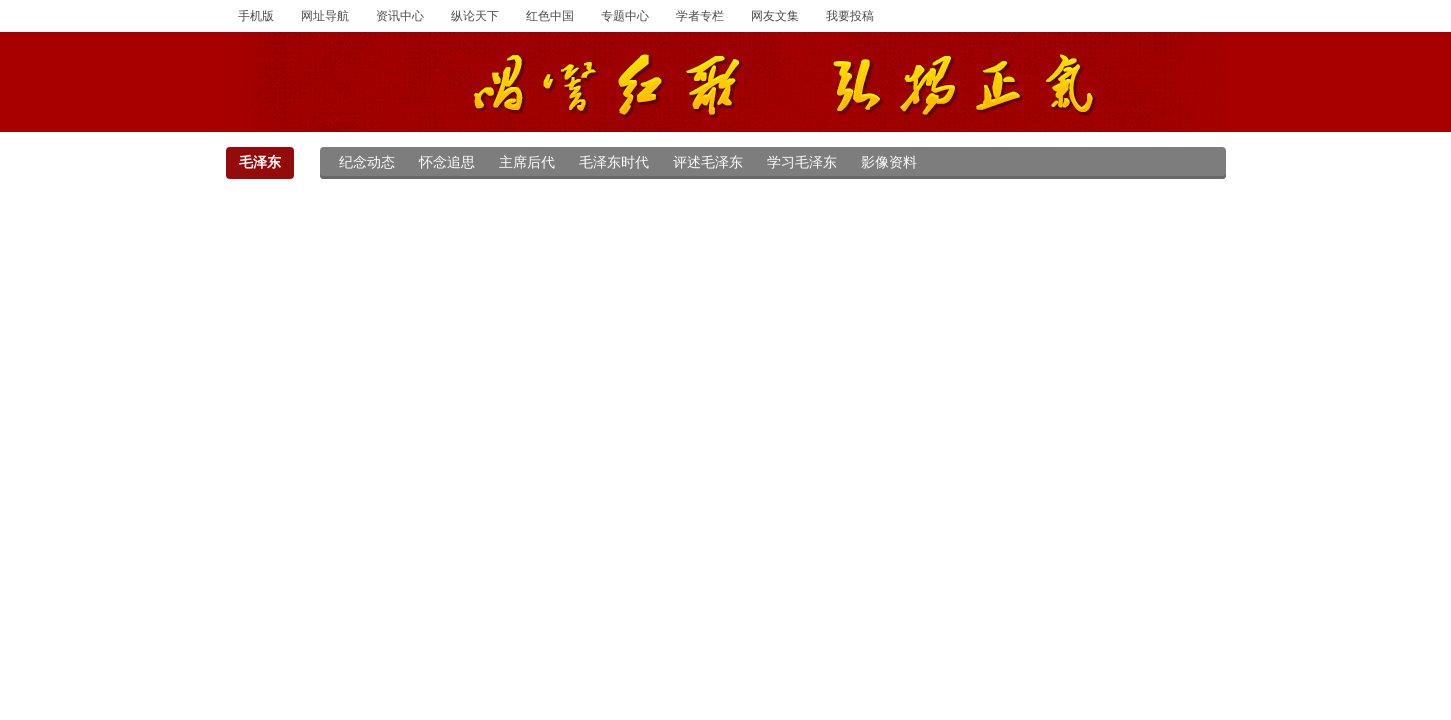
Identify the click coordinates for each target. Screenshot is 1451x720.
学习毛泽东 (802, 162)
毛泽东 (260, 162)
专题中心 (625, 16)
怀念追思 (447, 162)
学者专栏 (700, 16)
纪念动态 (367, 162)
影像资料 (889, 162)
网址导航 (325, 16)
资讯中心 (400, 16)
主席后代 (527, 162)
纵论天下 (475, 16)
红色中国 (550, 16)
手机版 (256, 16)
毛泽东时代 (614, 162)
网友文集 (775, 16)
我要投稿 (850, 16)
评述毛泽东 (708, 162)
